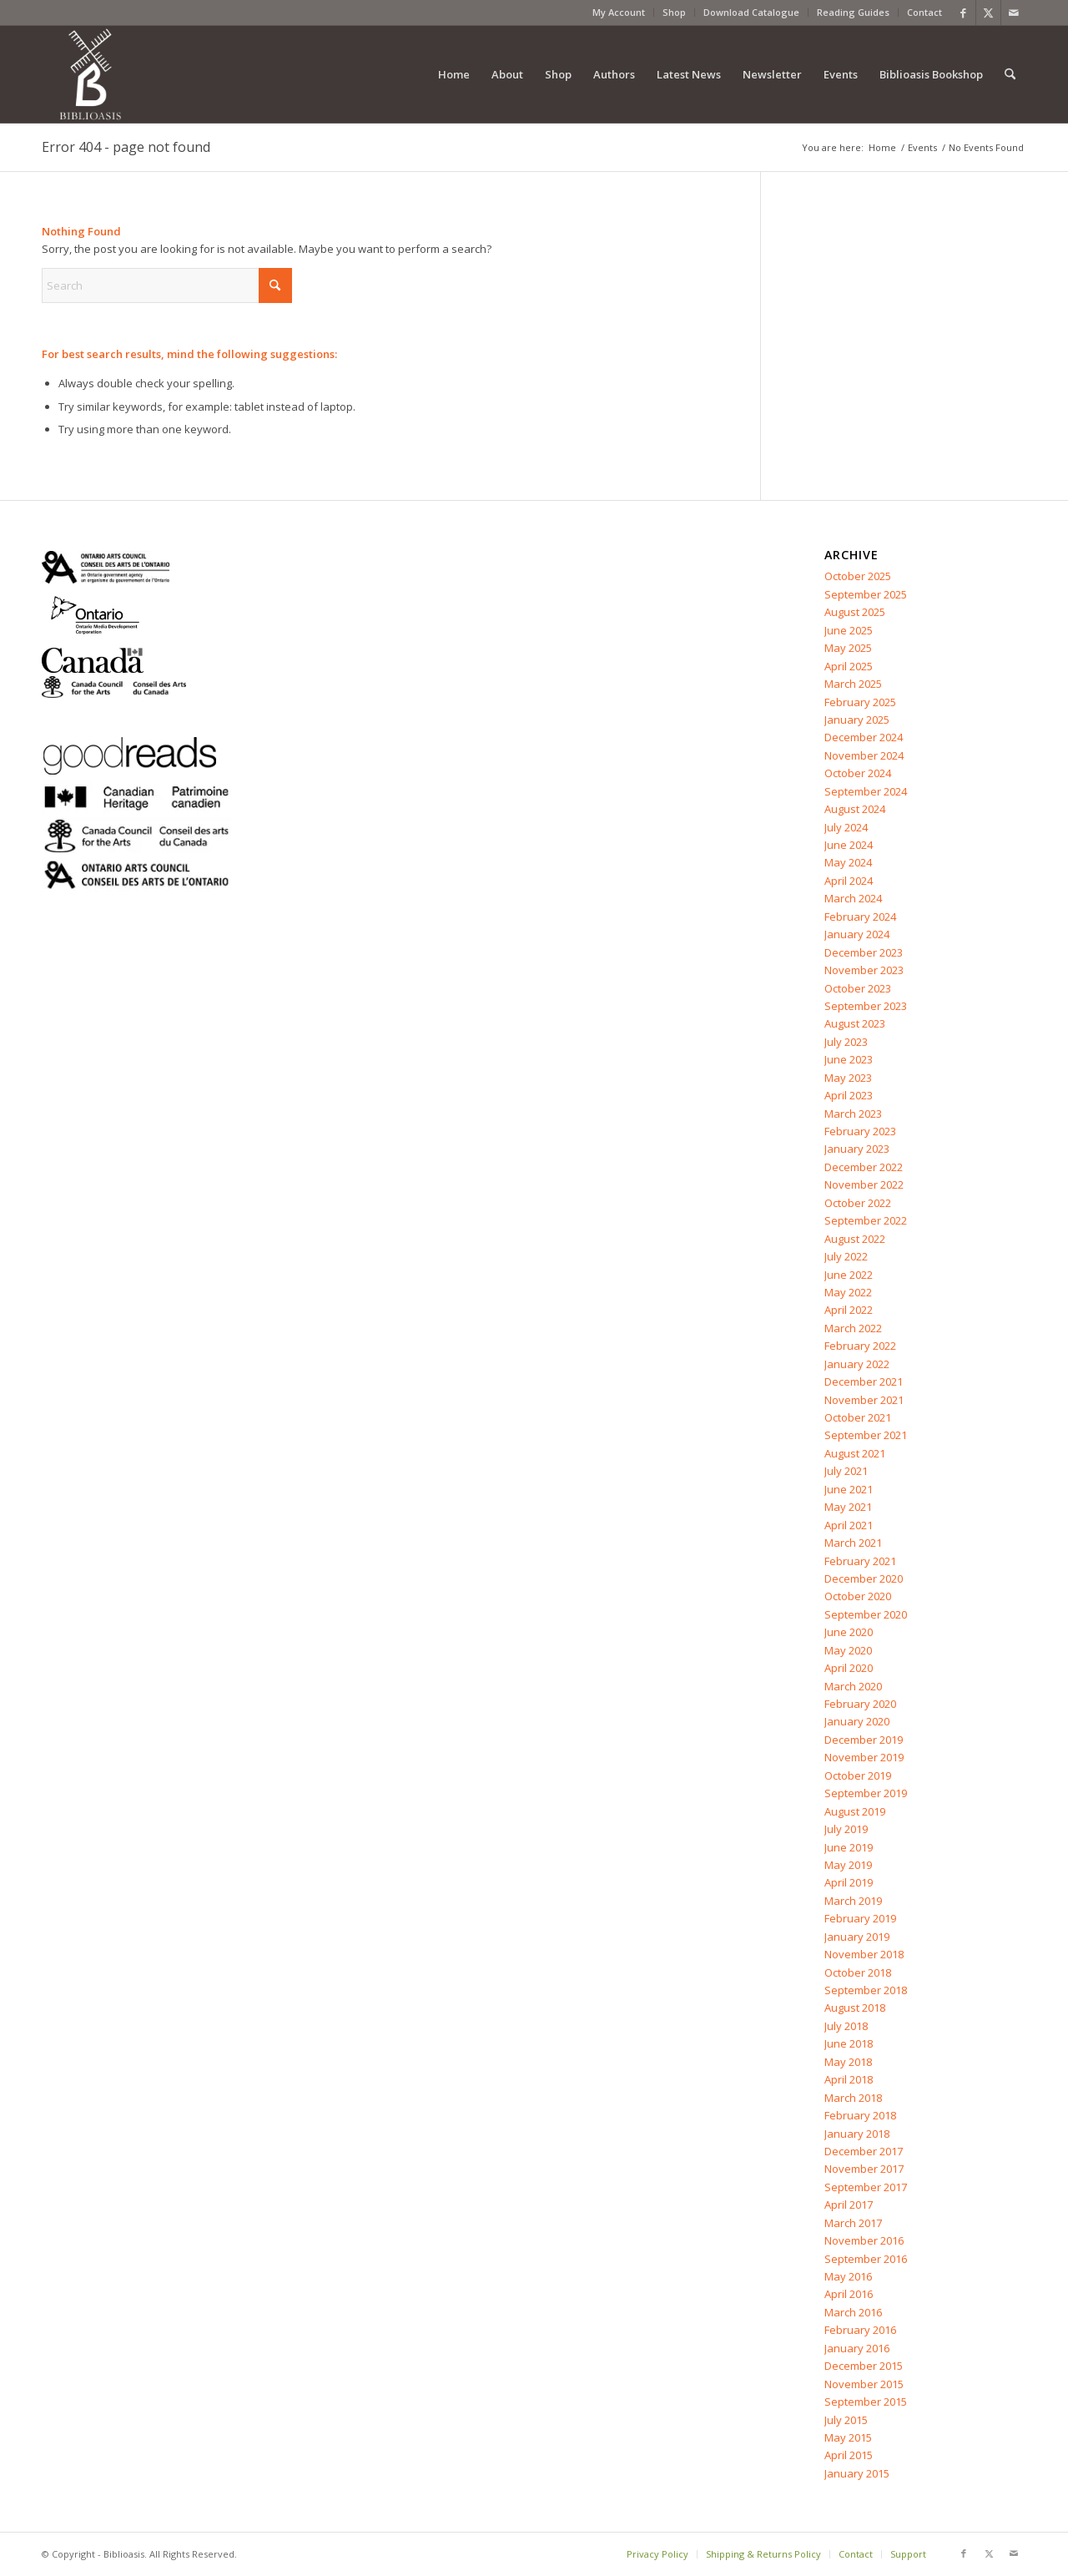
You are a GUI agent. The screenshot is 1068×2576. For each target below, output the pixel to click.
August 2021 (854, 1453)
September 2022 (865, 1220)
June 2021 (848, 1489)
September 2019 (865, 1793)
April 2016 (848, 2293)
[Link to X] (988, 12)
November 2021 (864, 1399)
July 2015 (846, 2419)
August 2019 (854, 1811)
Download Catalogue (751, 12)
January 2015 (856, 2473)
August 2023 (854, 1023)
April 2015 (848, 2454)
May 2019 (848, 1864)
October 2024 (857, 772)
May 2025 (848, 647)
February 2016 (860, 2329)
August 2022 (854, 1238)
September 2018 (865, 1990)
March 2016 (853, 2312)
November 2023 (864, 969)
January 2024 (856, 934)
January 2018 (856, 2133)
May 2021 (848, 1506)
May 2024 (848, 862)
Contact (924, 12)
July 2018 (846, 2025)
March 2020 (853, 1686)
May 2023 (848, 1077)
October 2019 (857, 1775)
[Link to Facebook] (963, 12)
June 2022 (848, 1274)
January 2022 (856, 1363)
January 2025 (856, 719)
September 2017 (865, 2187)
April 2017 (848, 2204)
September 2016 (865, 2258)
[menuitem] (619, 12)
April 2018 (848, 2079)
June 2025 (848, 630)
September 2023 (865, 1005)
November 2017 (864, 2168)
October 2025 (857, 575)
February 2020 (860, 1703)
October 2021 (857, 1417)
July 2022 (846, 1256)
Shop (674, 12)
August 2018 (854, 2007)
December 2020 (863, 1578)
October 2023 (857, 988)
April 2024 (848, 880)
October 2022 (857, 1202)
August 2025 (854, 611)
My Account (618, 12)
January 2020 (856, 1721)
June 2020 (848, 1631)
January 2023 (856, 1148)
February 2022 (860, 1345)
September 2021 (865, 1434)
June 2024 (848, 844)
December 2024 (863, 737)
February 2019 (860, 1918)
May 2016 (848, 2276)
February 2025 (860, 702)
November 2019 (864, 1757)
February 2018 (860, 2115)
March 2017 (853, 2222)
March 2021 (853, 1542)
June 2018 (848, 2043)
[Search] (1010, 74)
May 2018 (848, 2061)
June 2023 (848, 1059)
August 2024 (854, 808)
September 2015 (865, 2401)
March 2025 (853, 683)
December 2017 (863, 2151)
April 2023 (848, 1095)
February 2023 (860, 1131)
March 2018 (853, 2097)
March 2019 (853, 1900)
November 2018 (864, 1954)
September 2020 (865, 1614)
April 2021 (848, 1525)
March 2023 (853, 1113)
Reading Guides (853, 12)
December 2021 (863, 1381)
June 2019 (848, 1847)
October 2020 (857, 1596)
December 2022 (863, 1166)
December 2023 (863, 952)
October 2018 (857, 1972)
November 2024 (864, 755)
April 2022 (848, 1309)
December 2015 (863, 2365)
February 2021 (860, 1560)
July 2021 (846, 1470)
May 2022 (848, 1292)
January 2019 (856, 1936)
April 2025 (848, 666)
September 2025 (865, 594)
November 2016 (864, 2240)
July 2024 (846, 827)
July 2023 (846, 1041)
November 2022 (864, 1184)
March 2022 (853, 1328)
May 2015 (848, 2437)
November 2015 (864, 2384)
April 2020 (848, 1667)
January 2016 (856, 2348)
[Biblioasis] (90, 74)
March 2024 (853, 898)
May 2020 (848, 1650)
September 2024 (865, 791)
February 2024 (860, 916)
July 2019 (846, 1828)
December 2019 (863, 1739)
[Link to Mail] (1013, 12)
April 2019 (848, 1882)
